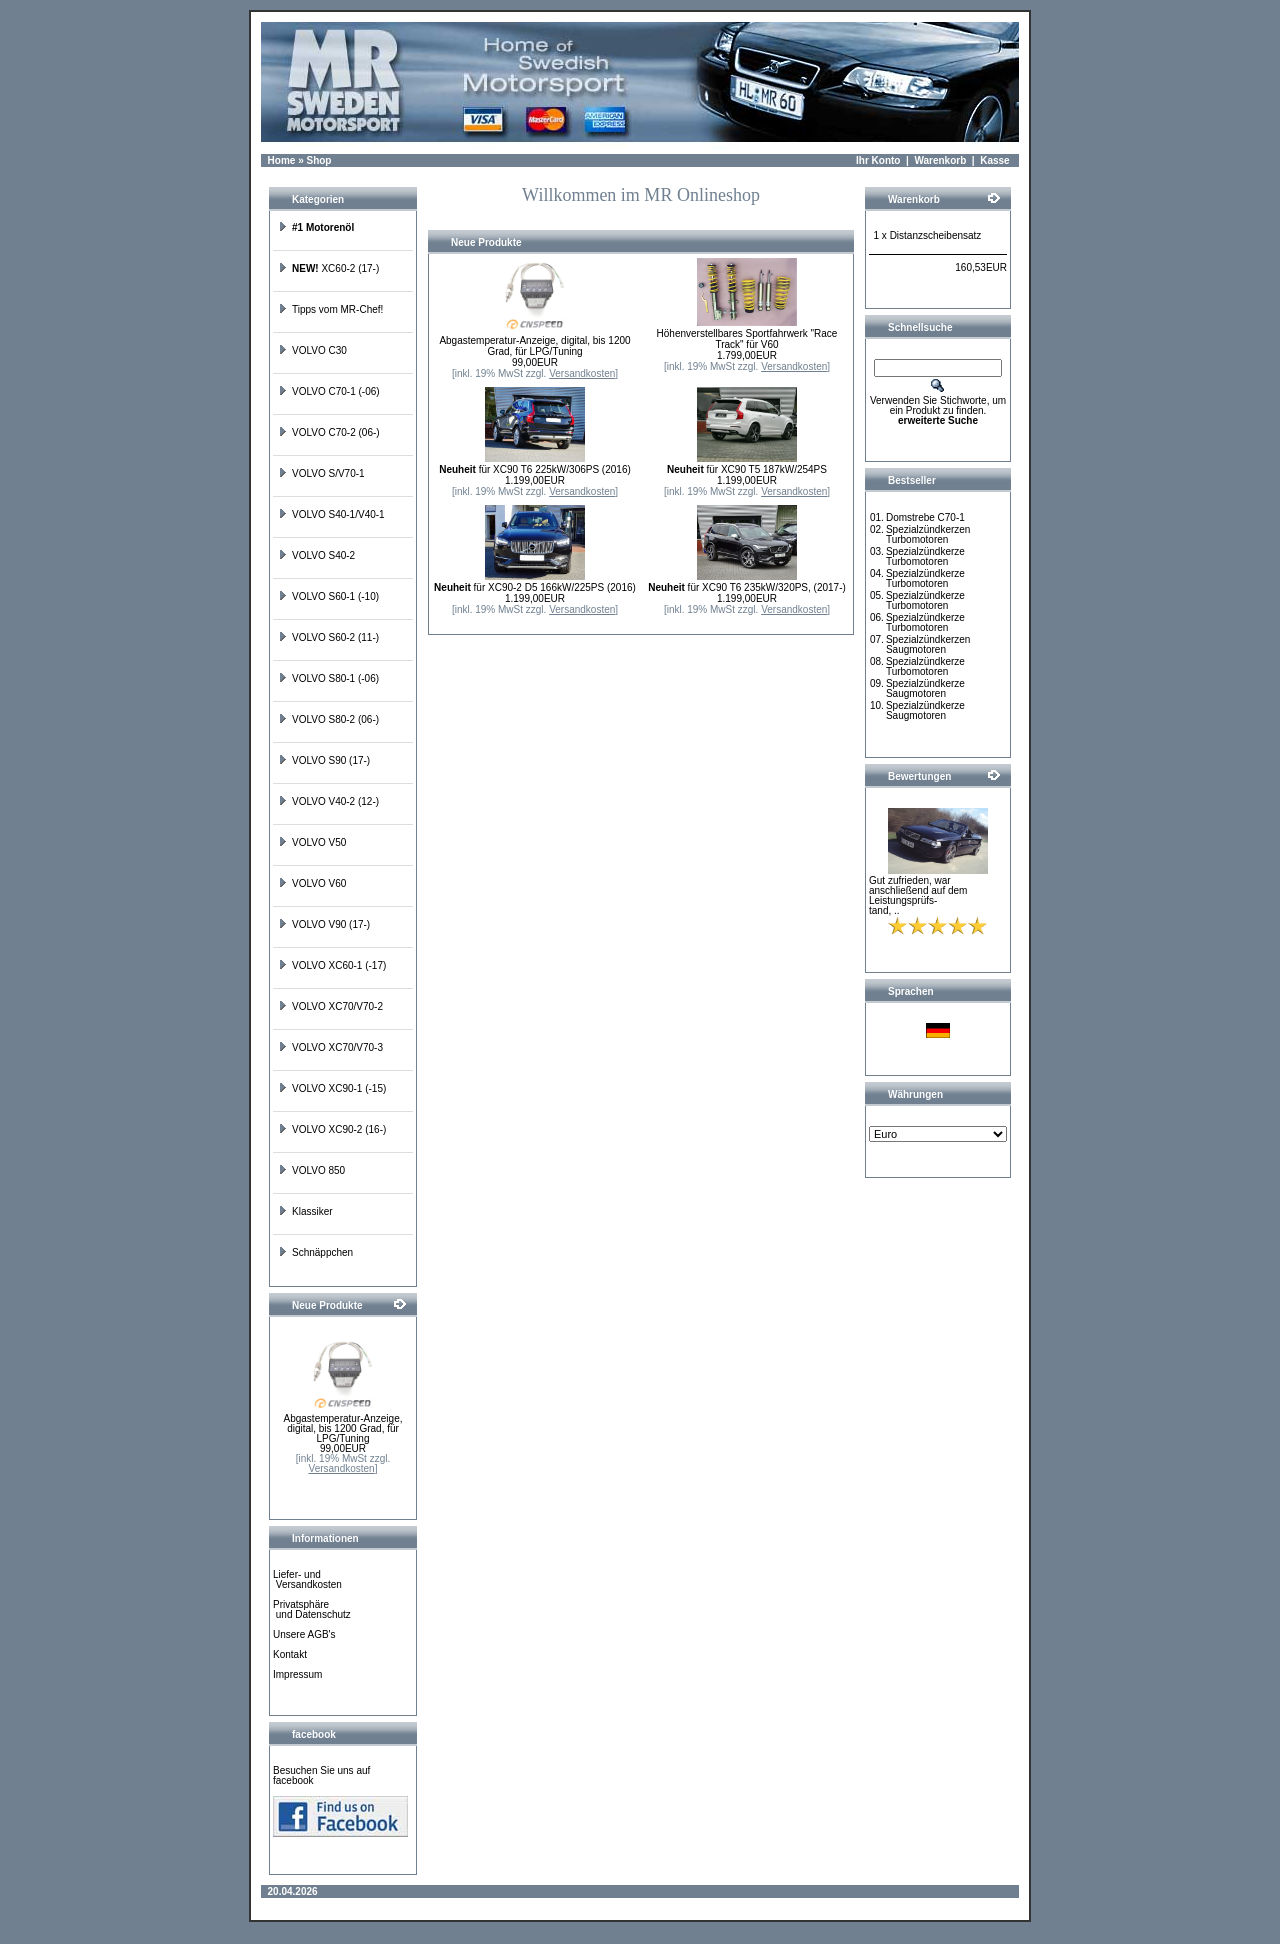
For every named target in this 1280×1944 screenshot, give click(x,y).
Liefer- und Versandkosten (307, 1579)
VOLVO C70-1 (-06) (329, 391)
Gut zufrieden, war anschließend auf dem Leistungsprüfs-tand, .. (918, 895)
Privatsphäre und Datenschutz (312, 1609)
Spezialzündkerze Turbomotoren (925, 556)
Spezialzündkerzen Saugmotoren (928, 644)
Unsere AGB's (304, 1634)
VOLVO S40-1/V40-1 (331, 514)
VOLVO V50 (312, 842)
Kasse (994, 160)
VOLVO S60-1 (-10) (328, 596)
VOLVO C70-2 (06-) (329, 432)
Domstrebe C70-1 (925, 517)
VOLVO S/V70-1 (321, 473)
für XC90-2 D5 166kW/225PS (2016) (535, 587)
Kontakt (290, 1654)
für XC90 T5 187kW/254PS (747, 469)
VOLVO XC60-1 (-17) (332, 965)
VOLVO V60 (312, 883)
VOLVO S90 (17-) (324, 760)
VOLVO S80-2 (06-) (328, 719)
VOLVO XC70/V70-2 (330, 1006)
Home (282, 160)
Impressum (297, 1674)
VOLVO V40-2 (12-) (328, 801)
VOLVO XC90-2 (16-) (332, 1129)
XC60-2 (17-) (328, 268)
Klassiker (305, 1211)
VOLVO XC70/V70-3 (330, 1047)
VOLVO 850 (311, 1170)
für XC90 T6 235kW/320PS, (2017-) (747, 587)
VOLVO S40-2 (316, 555)
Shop (318, 160)
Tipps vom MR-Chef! (330, 309)
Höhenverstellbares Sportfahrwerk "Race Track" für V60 (747, 339)
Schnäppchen (315, 1252)
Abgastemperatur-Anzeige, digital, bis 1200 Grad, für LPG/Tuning (343, 1428)
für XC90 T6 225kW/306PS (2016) (535, 469)
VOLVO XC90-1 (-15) (332, 1088)
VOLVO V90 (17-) (324, 924)
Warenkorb (940, 160)
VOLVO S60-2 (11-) (328, 637)
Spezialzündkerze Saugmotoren (925, 688)
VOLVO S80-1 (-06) (328, 678)
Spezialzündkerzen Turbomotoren (928, 534)
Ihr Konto (878, 160)
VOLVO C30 (312, 350)
